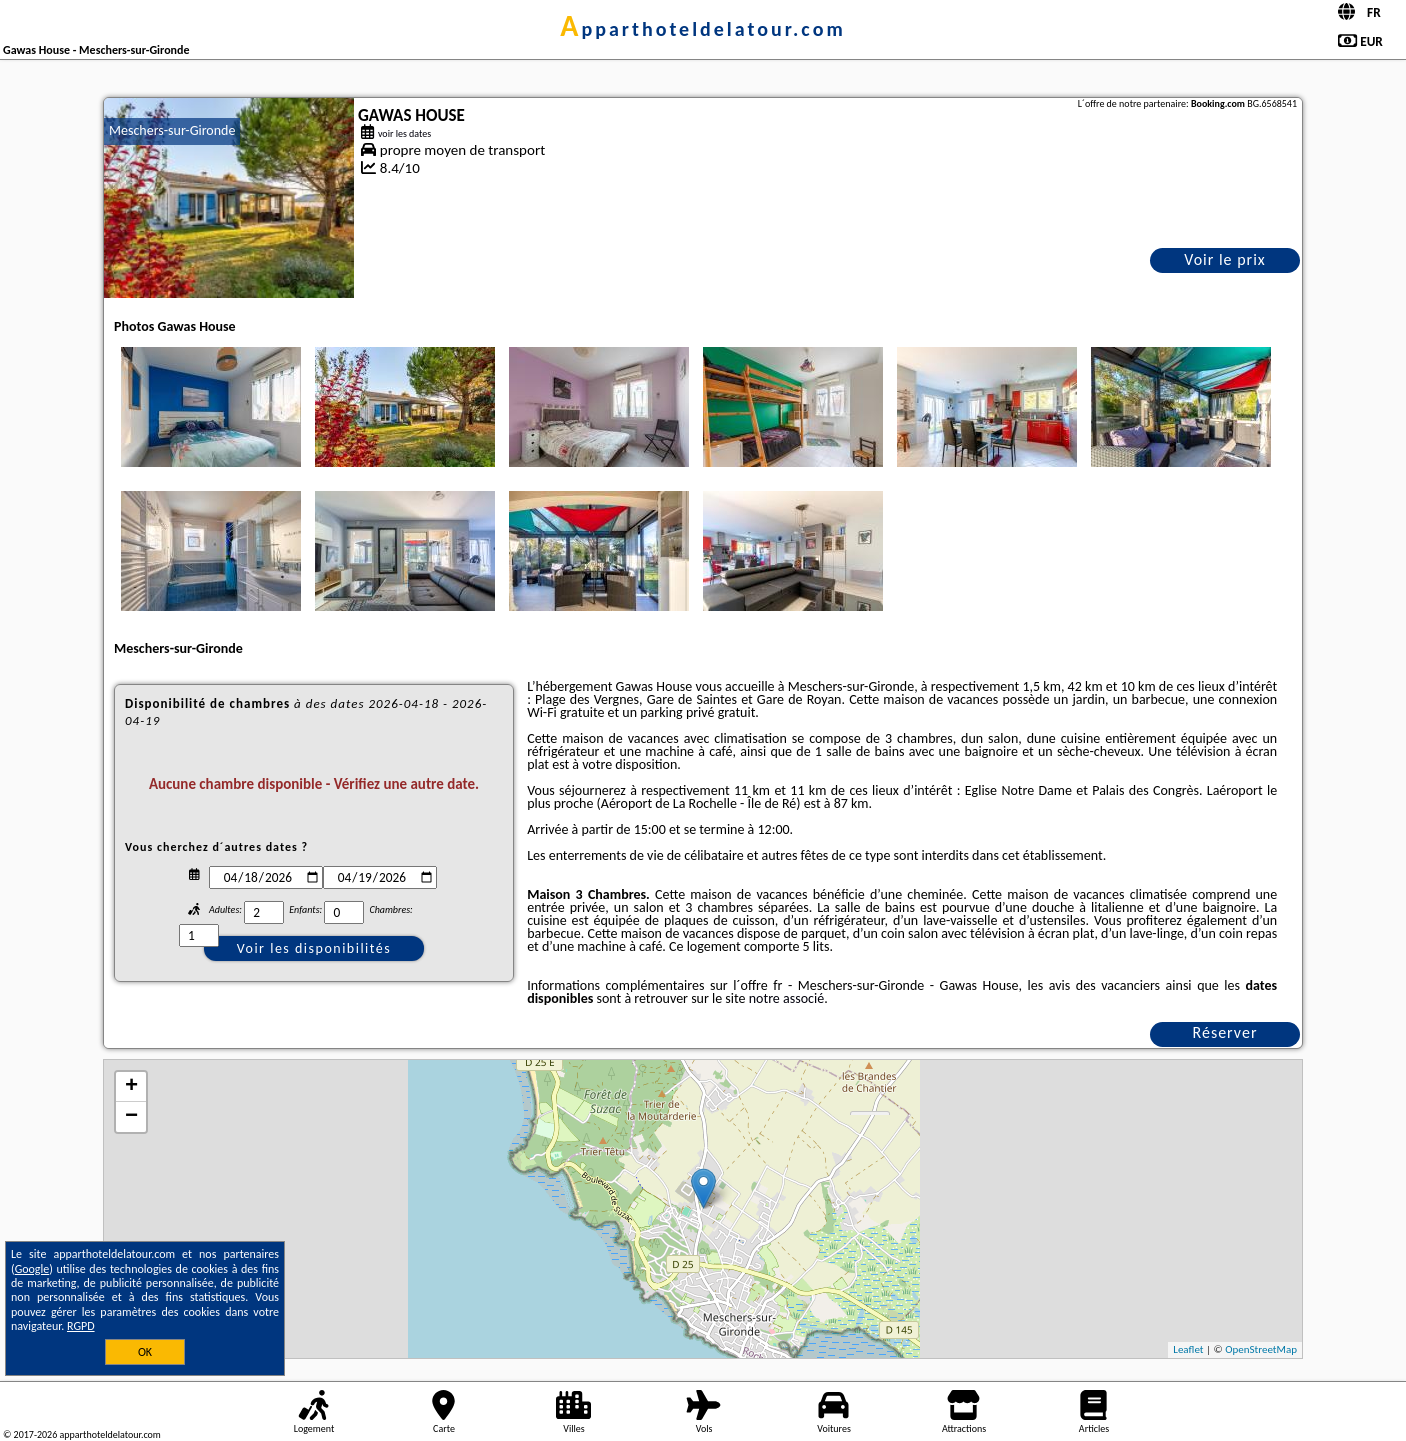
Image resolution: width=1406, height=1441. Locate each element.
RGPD (81, 1326)
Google (32, 1269)
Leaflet (1188, 1349)
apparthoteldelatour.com (702, 29)
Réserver (1225, 1032)
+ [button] (131, 1087)
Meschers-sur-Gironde (172, 130)
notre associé (786, 998)
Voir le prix (1225, 259)
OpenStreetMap (1261, 1349)
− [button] (131, 1117)
